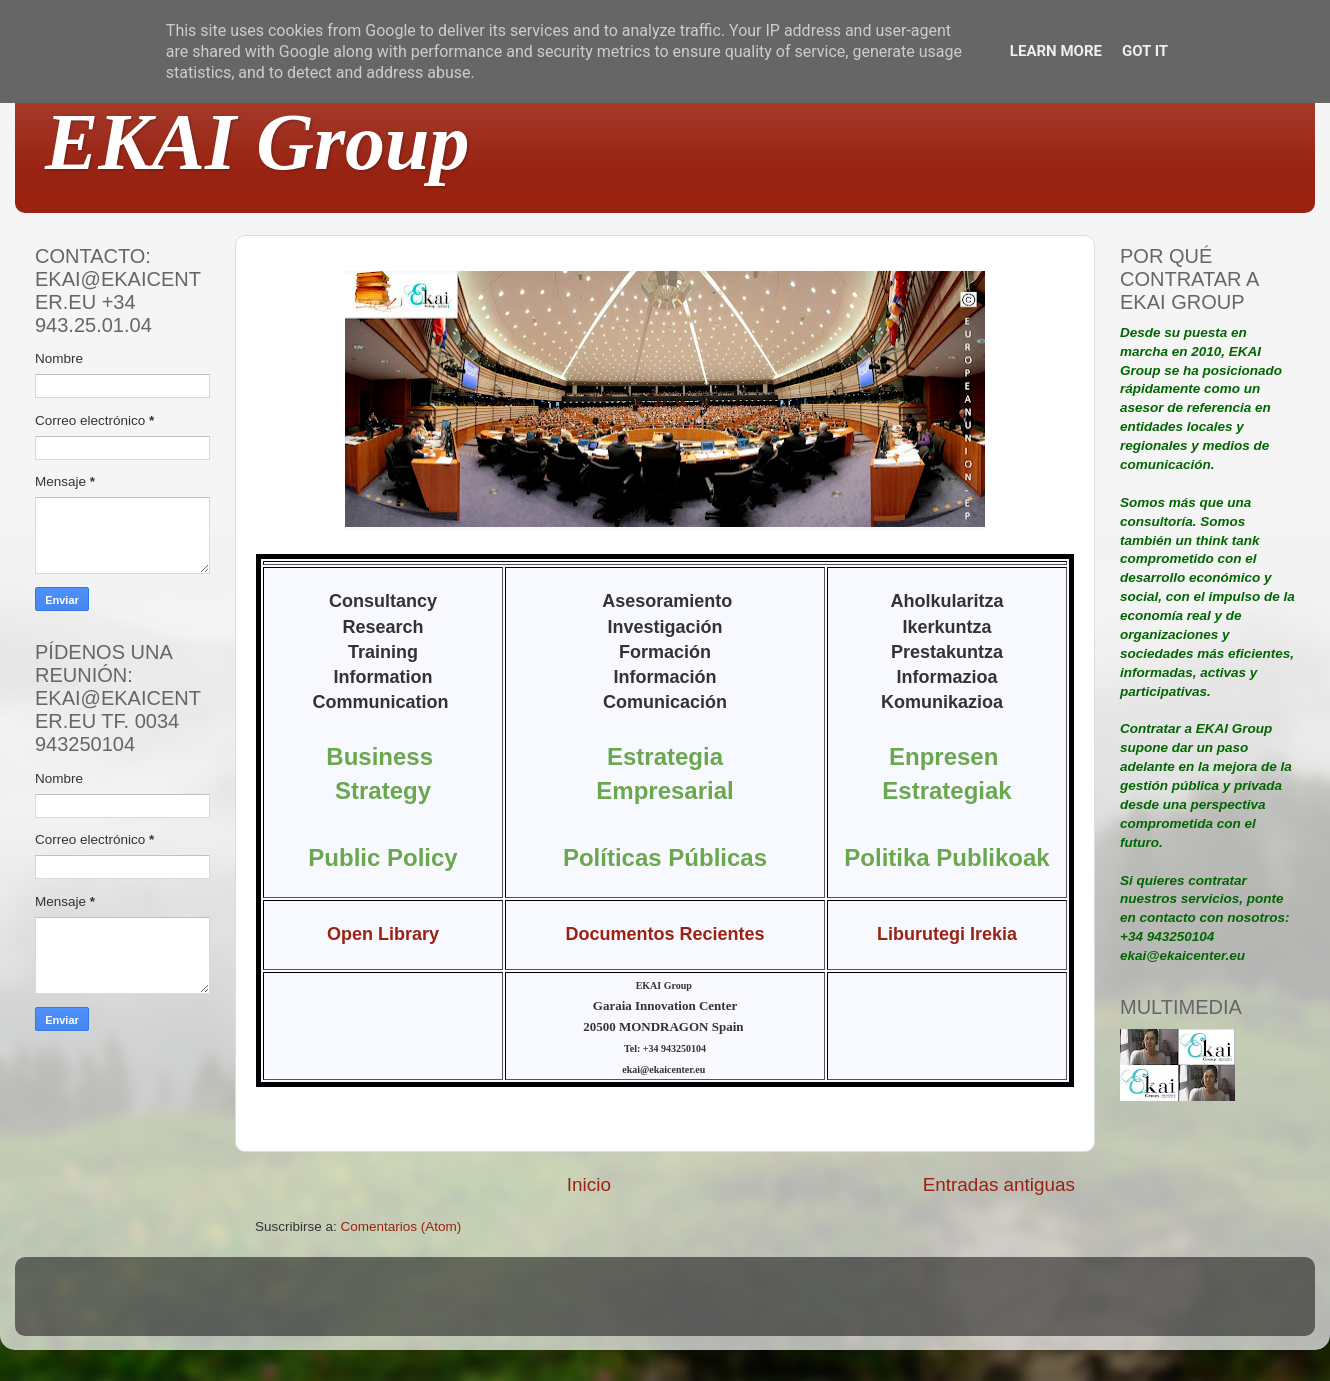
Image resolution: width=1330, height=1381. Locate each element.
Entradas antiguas (999, 1184)
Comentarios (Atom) (401, 1226)
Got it (1145, 51)
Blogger (796, 1305)
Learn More (1056, 51)
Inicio (589, 1184)
